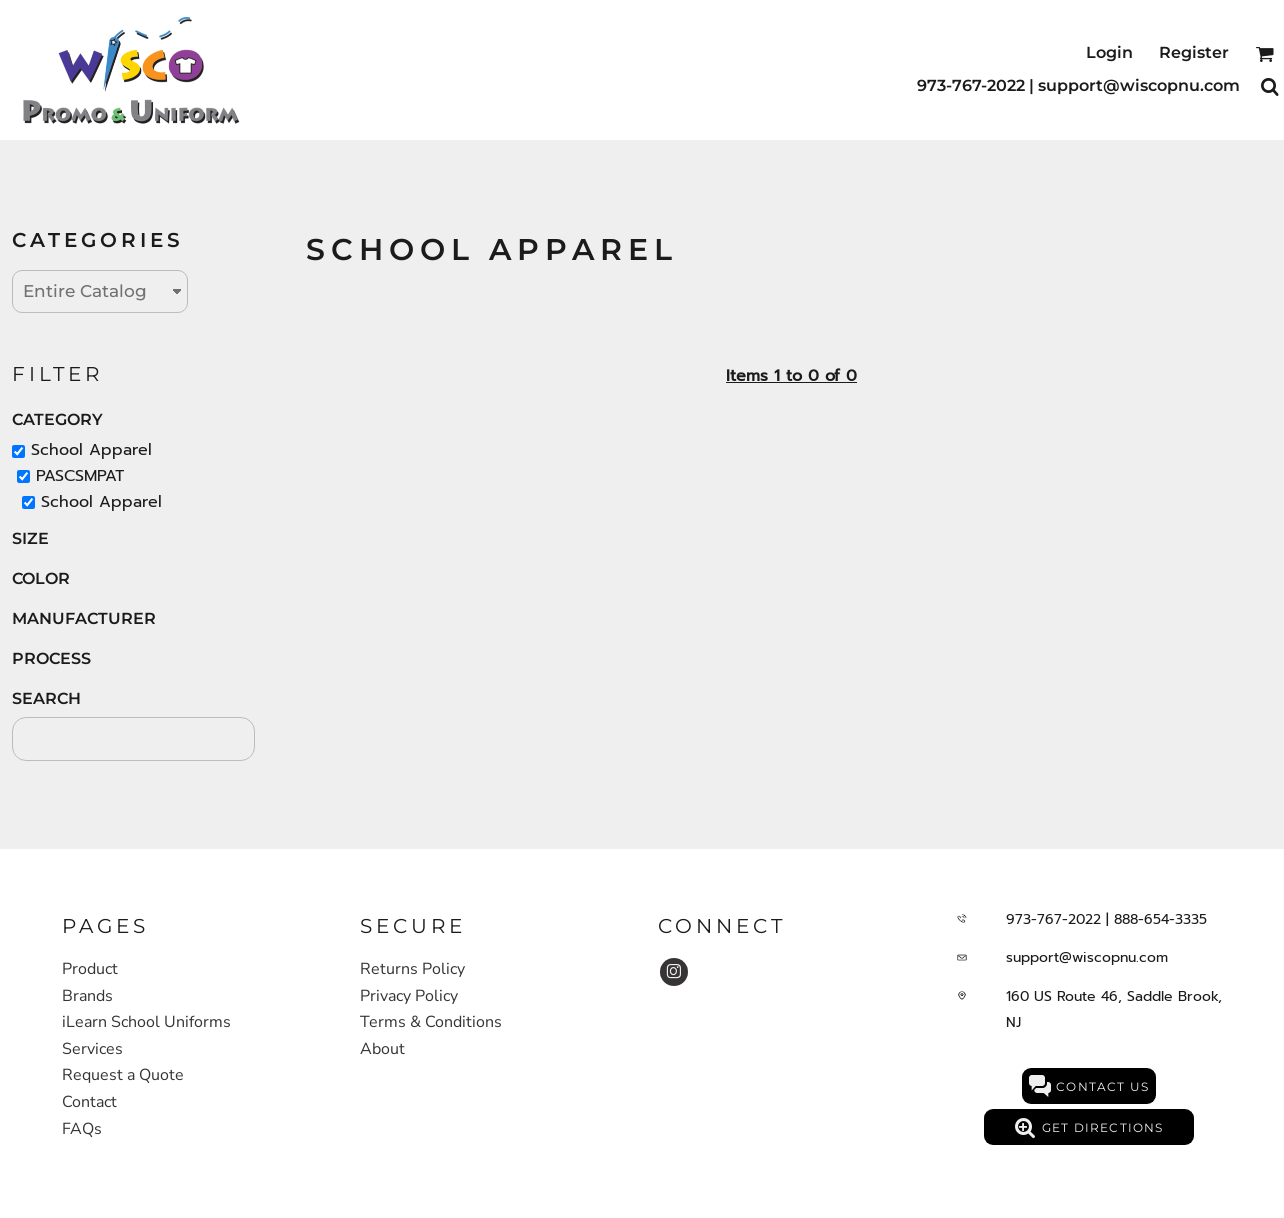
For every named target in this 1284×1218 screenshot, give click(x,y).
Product (90, 969)
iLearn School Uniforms (146, 1022)
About (382, 1049)
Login (1109, 52)
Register (1194, 52)
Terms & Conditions (431, 1022)
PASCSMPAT (80, 476)
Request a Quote (123, 1075)
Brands (87, 996)
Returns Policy (412, 969)
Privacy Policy (409, 996)
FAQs (82, 1129)
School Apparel (91, 450)
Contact (89, 1102)
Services (92, 1049)
